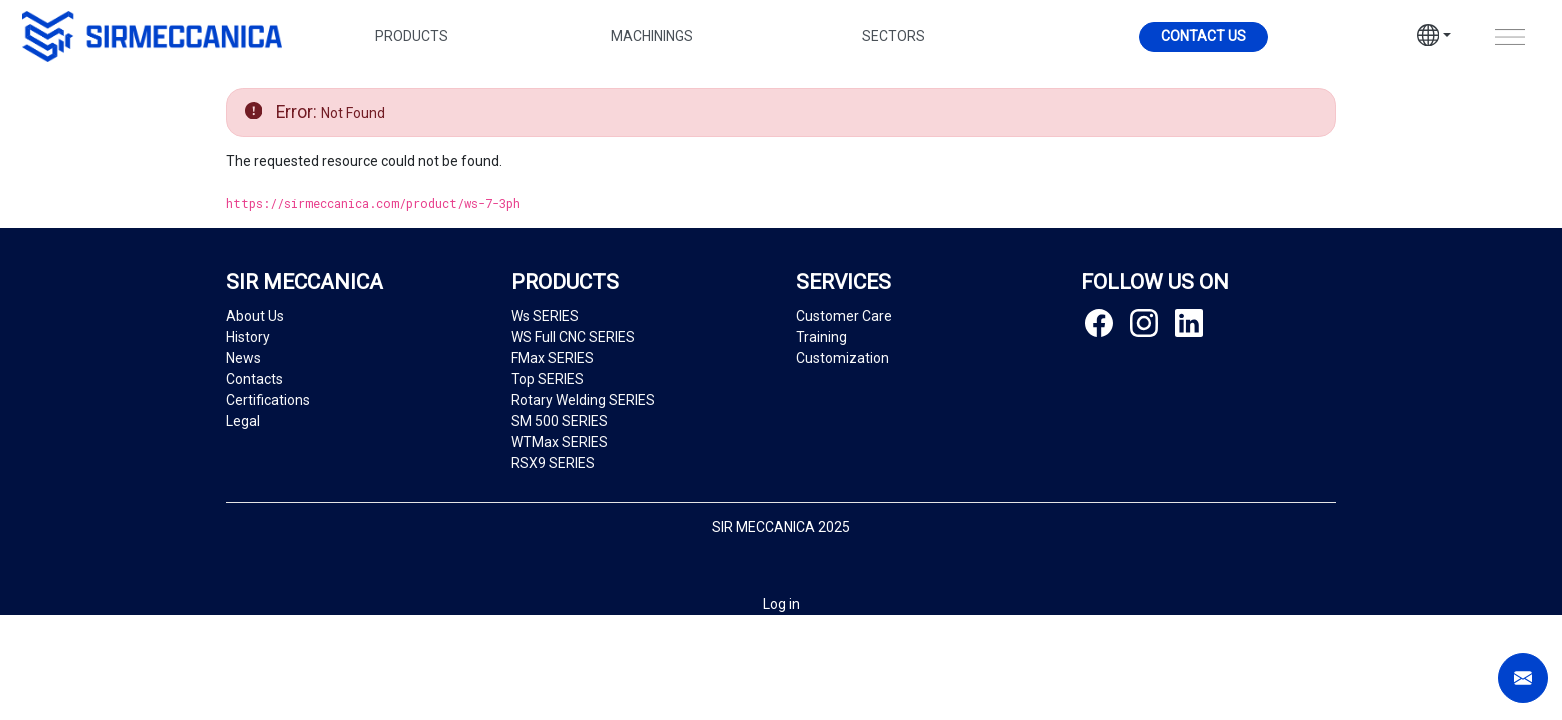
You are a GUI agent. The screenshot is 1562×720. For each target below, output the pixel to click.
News (243, 358)
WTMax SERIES (559, 442)
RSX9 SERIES (553, 463)
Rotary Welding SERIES (583, 400)
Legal (243, 421)
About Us (255, 316)
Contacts (254, 379)
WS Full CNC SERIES (573, 337)
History (248, 337)
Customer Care (844, 316)
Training (821, 337)
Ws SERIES (545, 316)
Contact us (1203, 36)
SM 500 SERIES (559, 421)
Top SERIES (547, 379)
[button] (1434, 38)
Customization (842, 358)
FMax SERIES (552, 358)
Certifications (268, 400)
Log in (781, 604)
